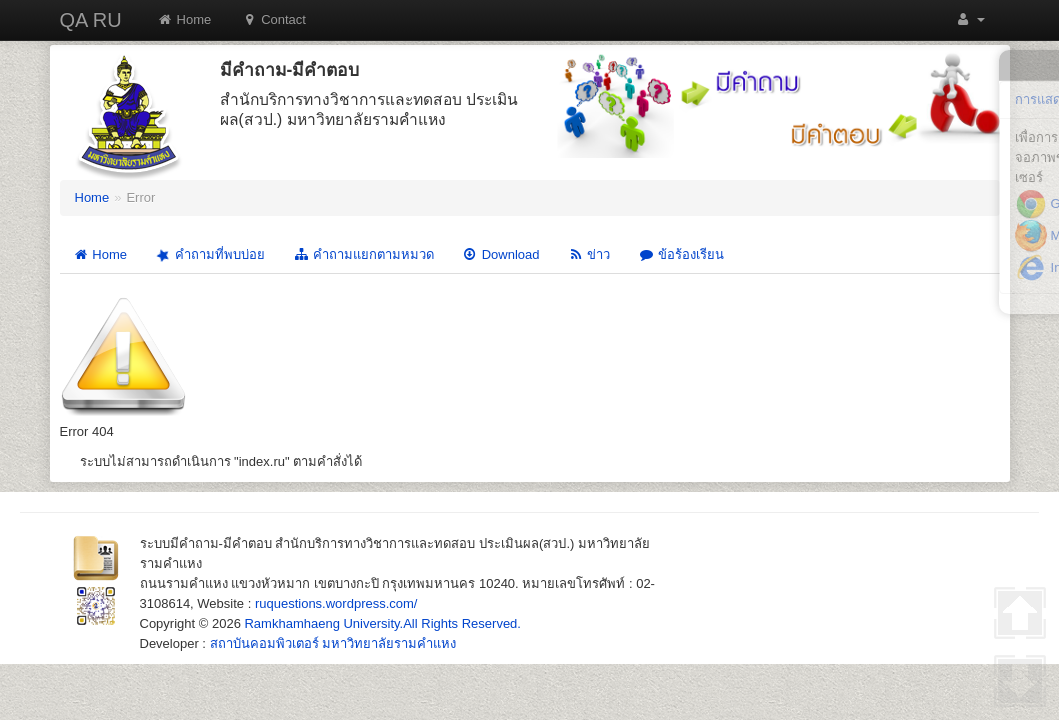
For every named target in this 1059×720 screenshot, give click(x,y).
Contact (273, 19)
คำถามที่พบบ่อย (208, 254)
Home (184, 19)
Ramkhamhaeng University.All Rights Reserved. (382, 623)
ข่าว (588, 254)
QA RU (91, 20)
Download (501, 254)
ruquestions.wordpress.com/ (336, 603)
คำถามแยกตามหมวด (363, 254)
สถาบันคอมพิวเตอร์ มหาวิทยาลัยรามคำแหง (333, 643)
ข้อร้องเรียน (681, 254)
